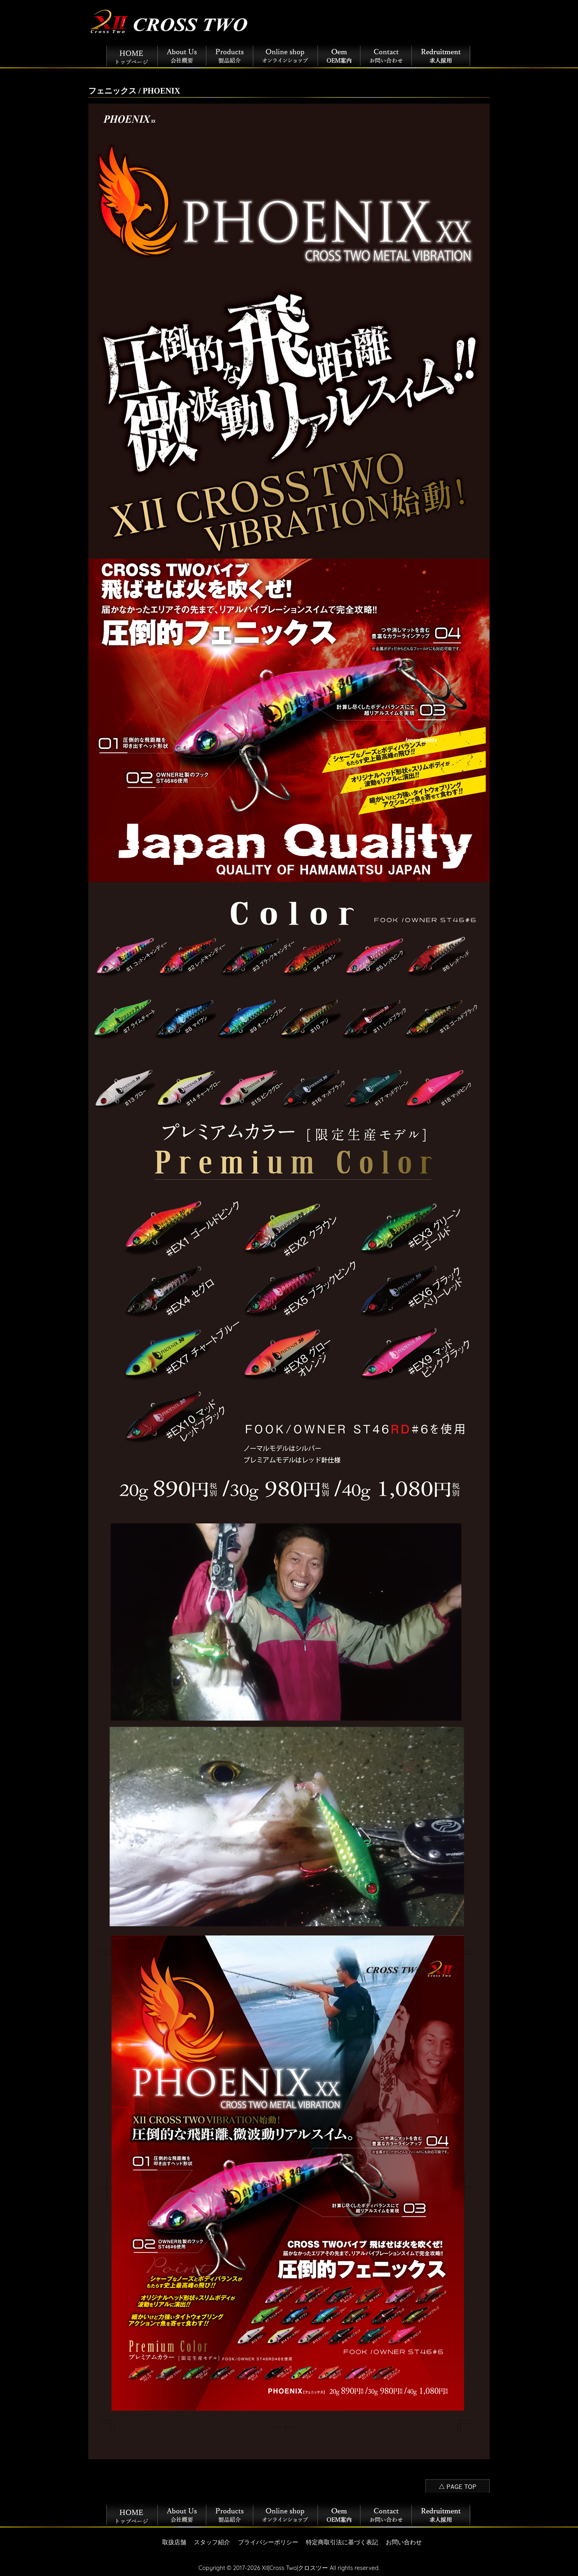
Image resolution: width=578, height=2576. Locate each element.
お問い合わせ (386, 53)
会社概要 (182, 53)
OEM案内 (339, 53)
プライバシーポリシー (268, 2542)
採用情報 (441, 53)
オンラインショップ (285, 53)
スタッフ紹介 (212, 2542)
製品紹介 (229, 53)
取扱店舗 (174, 2542)
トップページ (132, 53)
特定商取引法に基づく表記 (342, 2542)
